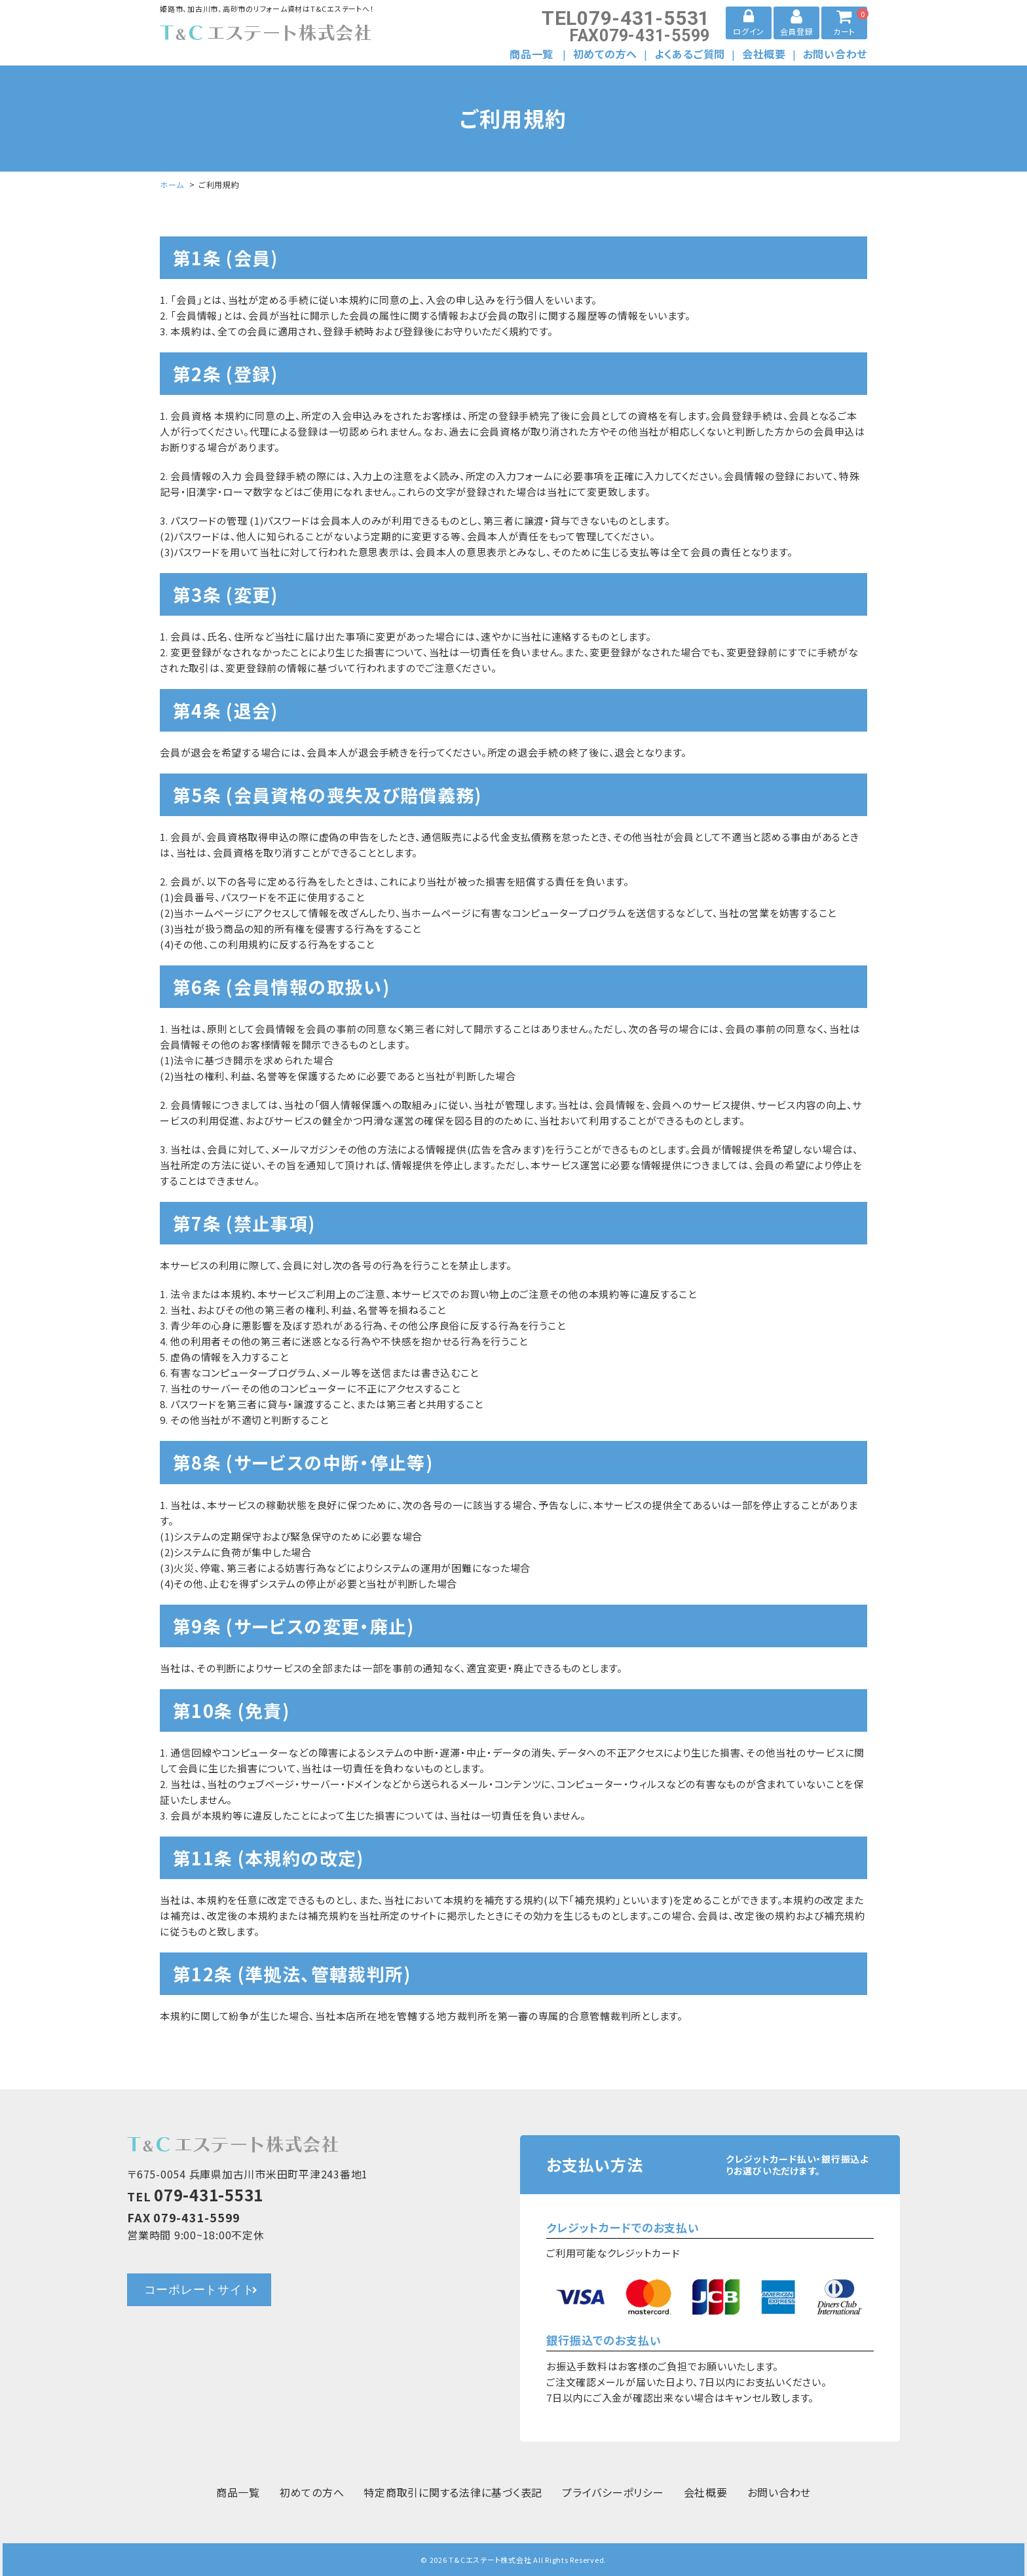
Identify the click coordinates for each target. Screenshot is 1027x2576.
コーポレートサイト (199, 2289)
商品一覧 (531, 54)
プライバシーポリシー (613, 2492)
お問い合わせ (835, 54)
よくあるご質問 (689, 54)
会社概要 (764, 54)
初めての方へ (605, 54)
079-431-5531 (626, 18)
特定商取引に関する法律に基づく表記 (453, 2492)
